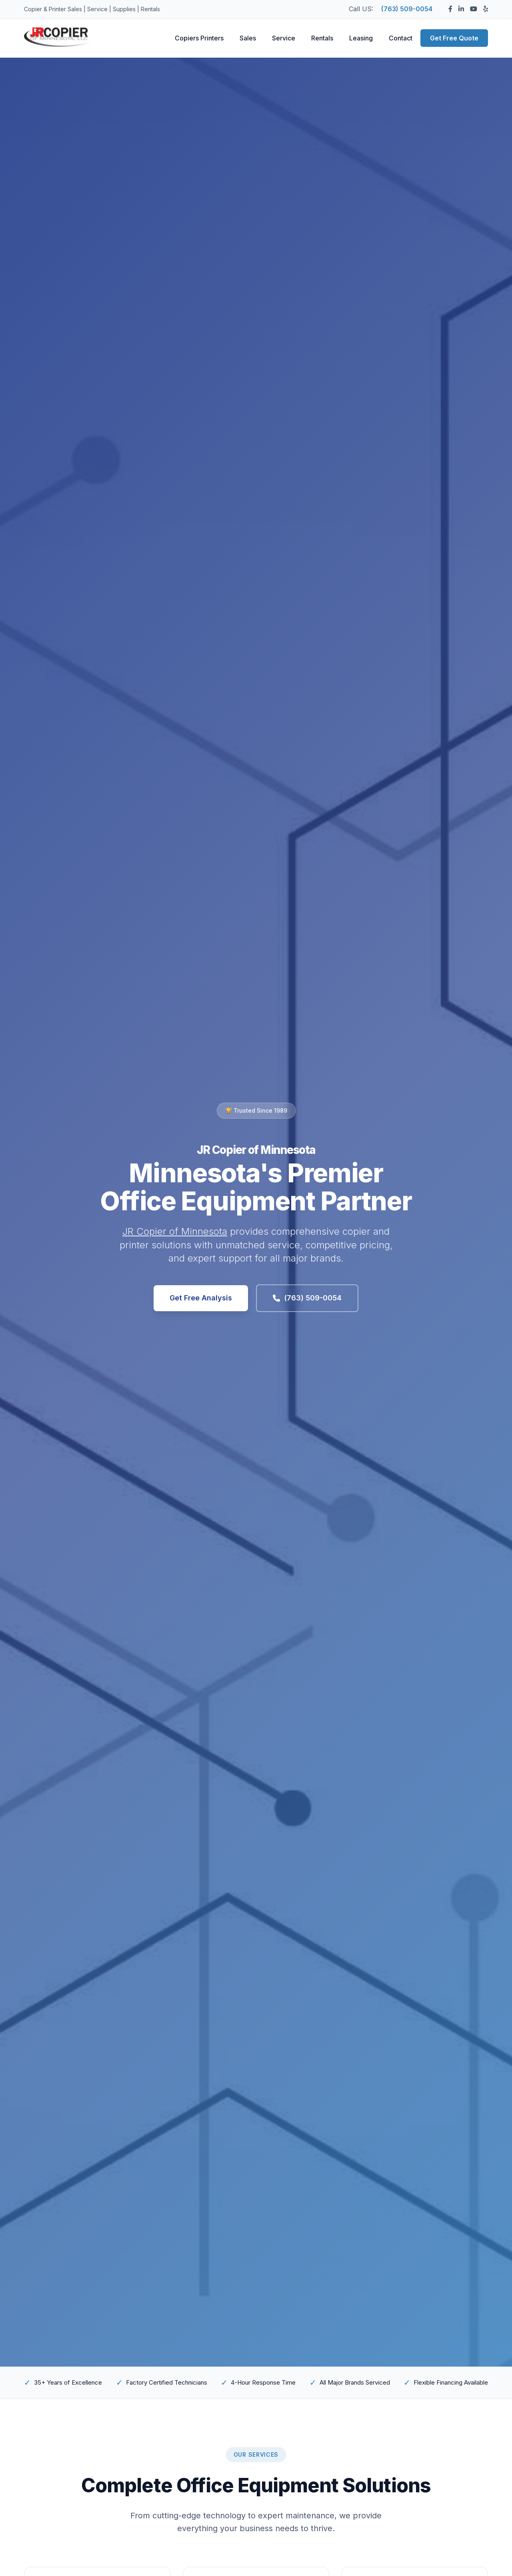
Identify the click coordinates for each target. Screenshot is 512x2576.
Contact (400, 38)
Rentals (322, 38)
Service (283, 38)
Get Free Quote (454, 38)
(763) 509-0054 (406, 9)
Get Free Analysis (201, 1298)
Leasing (361, 38)
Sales (248, 38)
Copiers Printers (199, 38)
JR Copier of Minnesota (174, 1231)
